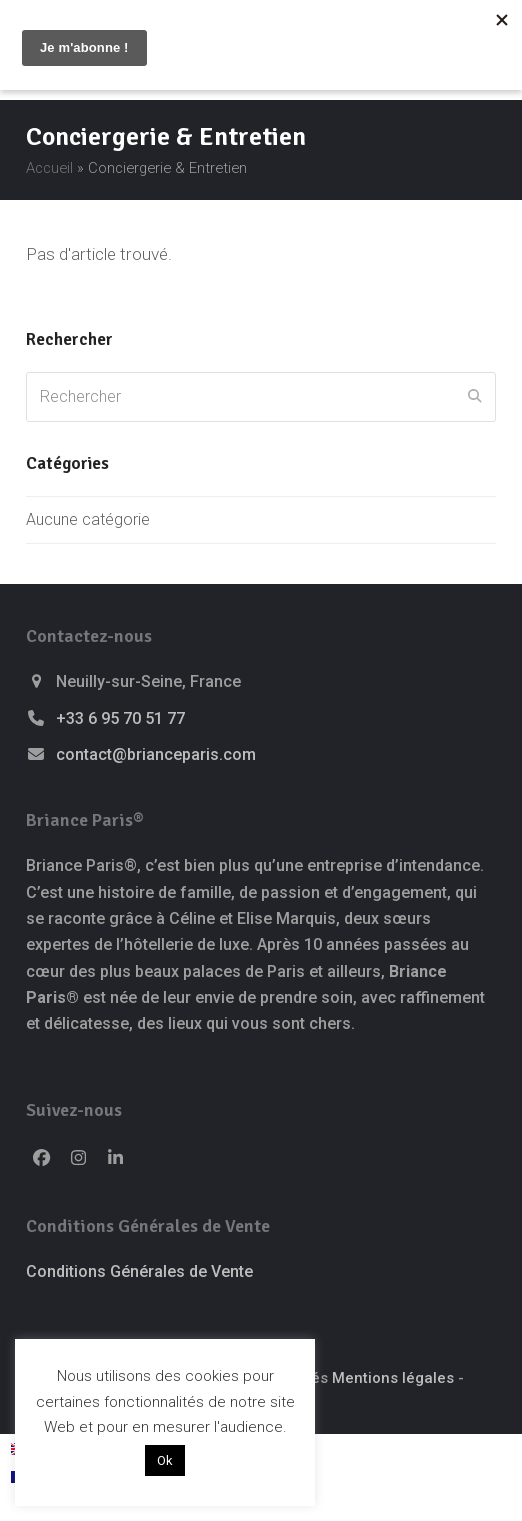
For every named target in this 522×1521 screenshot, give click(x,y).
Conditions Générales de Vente (139, 1271)
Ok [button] (165, 1460)
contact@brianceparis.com (156, 754)
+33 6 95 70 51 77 (120, 718)
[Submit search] (475, 397)
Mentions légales (393, 1378)
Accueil (49, 168)
